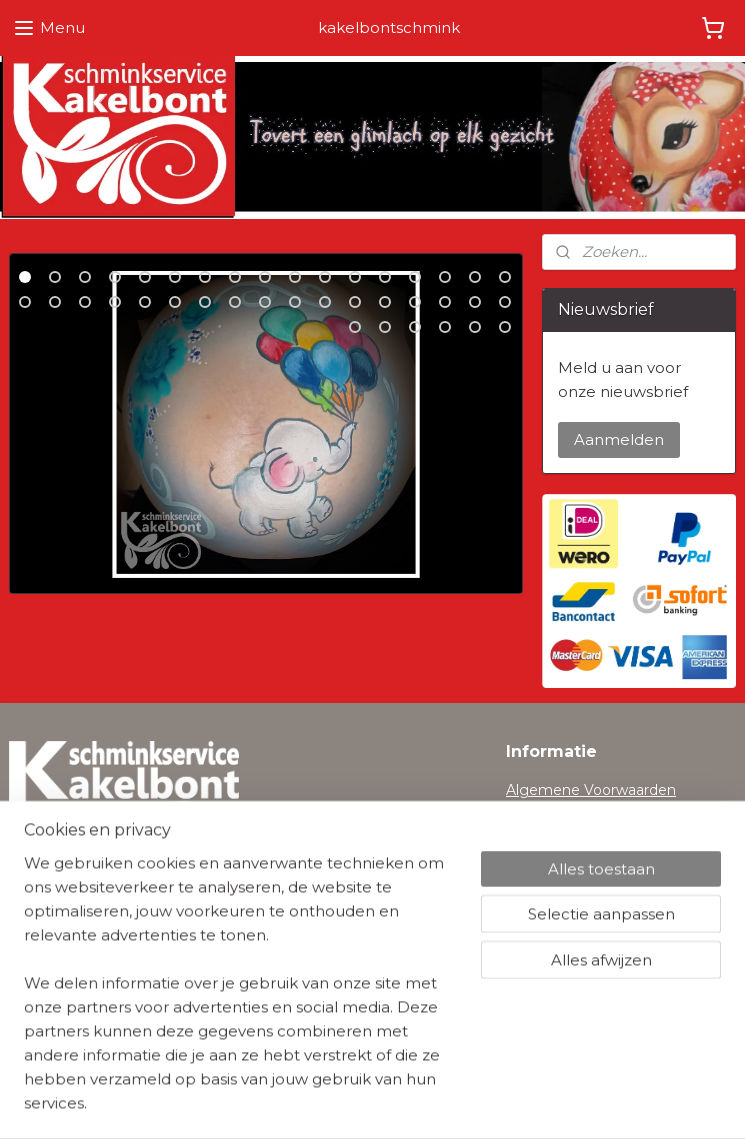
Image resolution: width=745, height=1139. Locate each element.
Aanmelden (619, 439)
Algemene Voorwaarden (591, 790)
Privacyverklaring (565, 813)
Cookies (534, 835)
